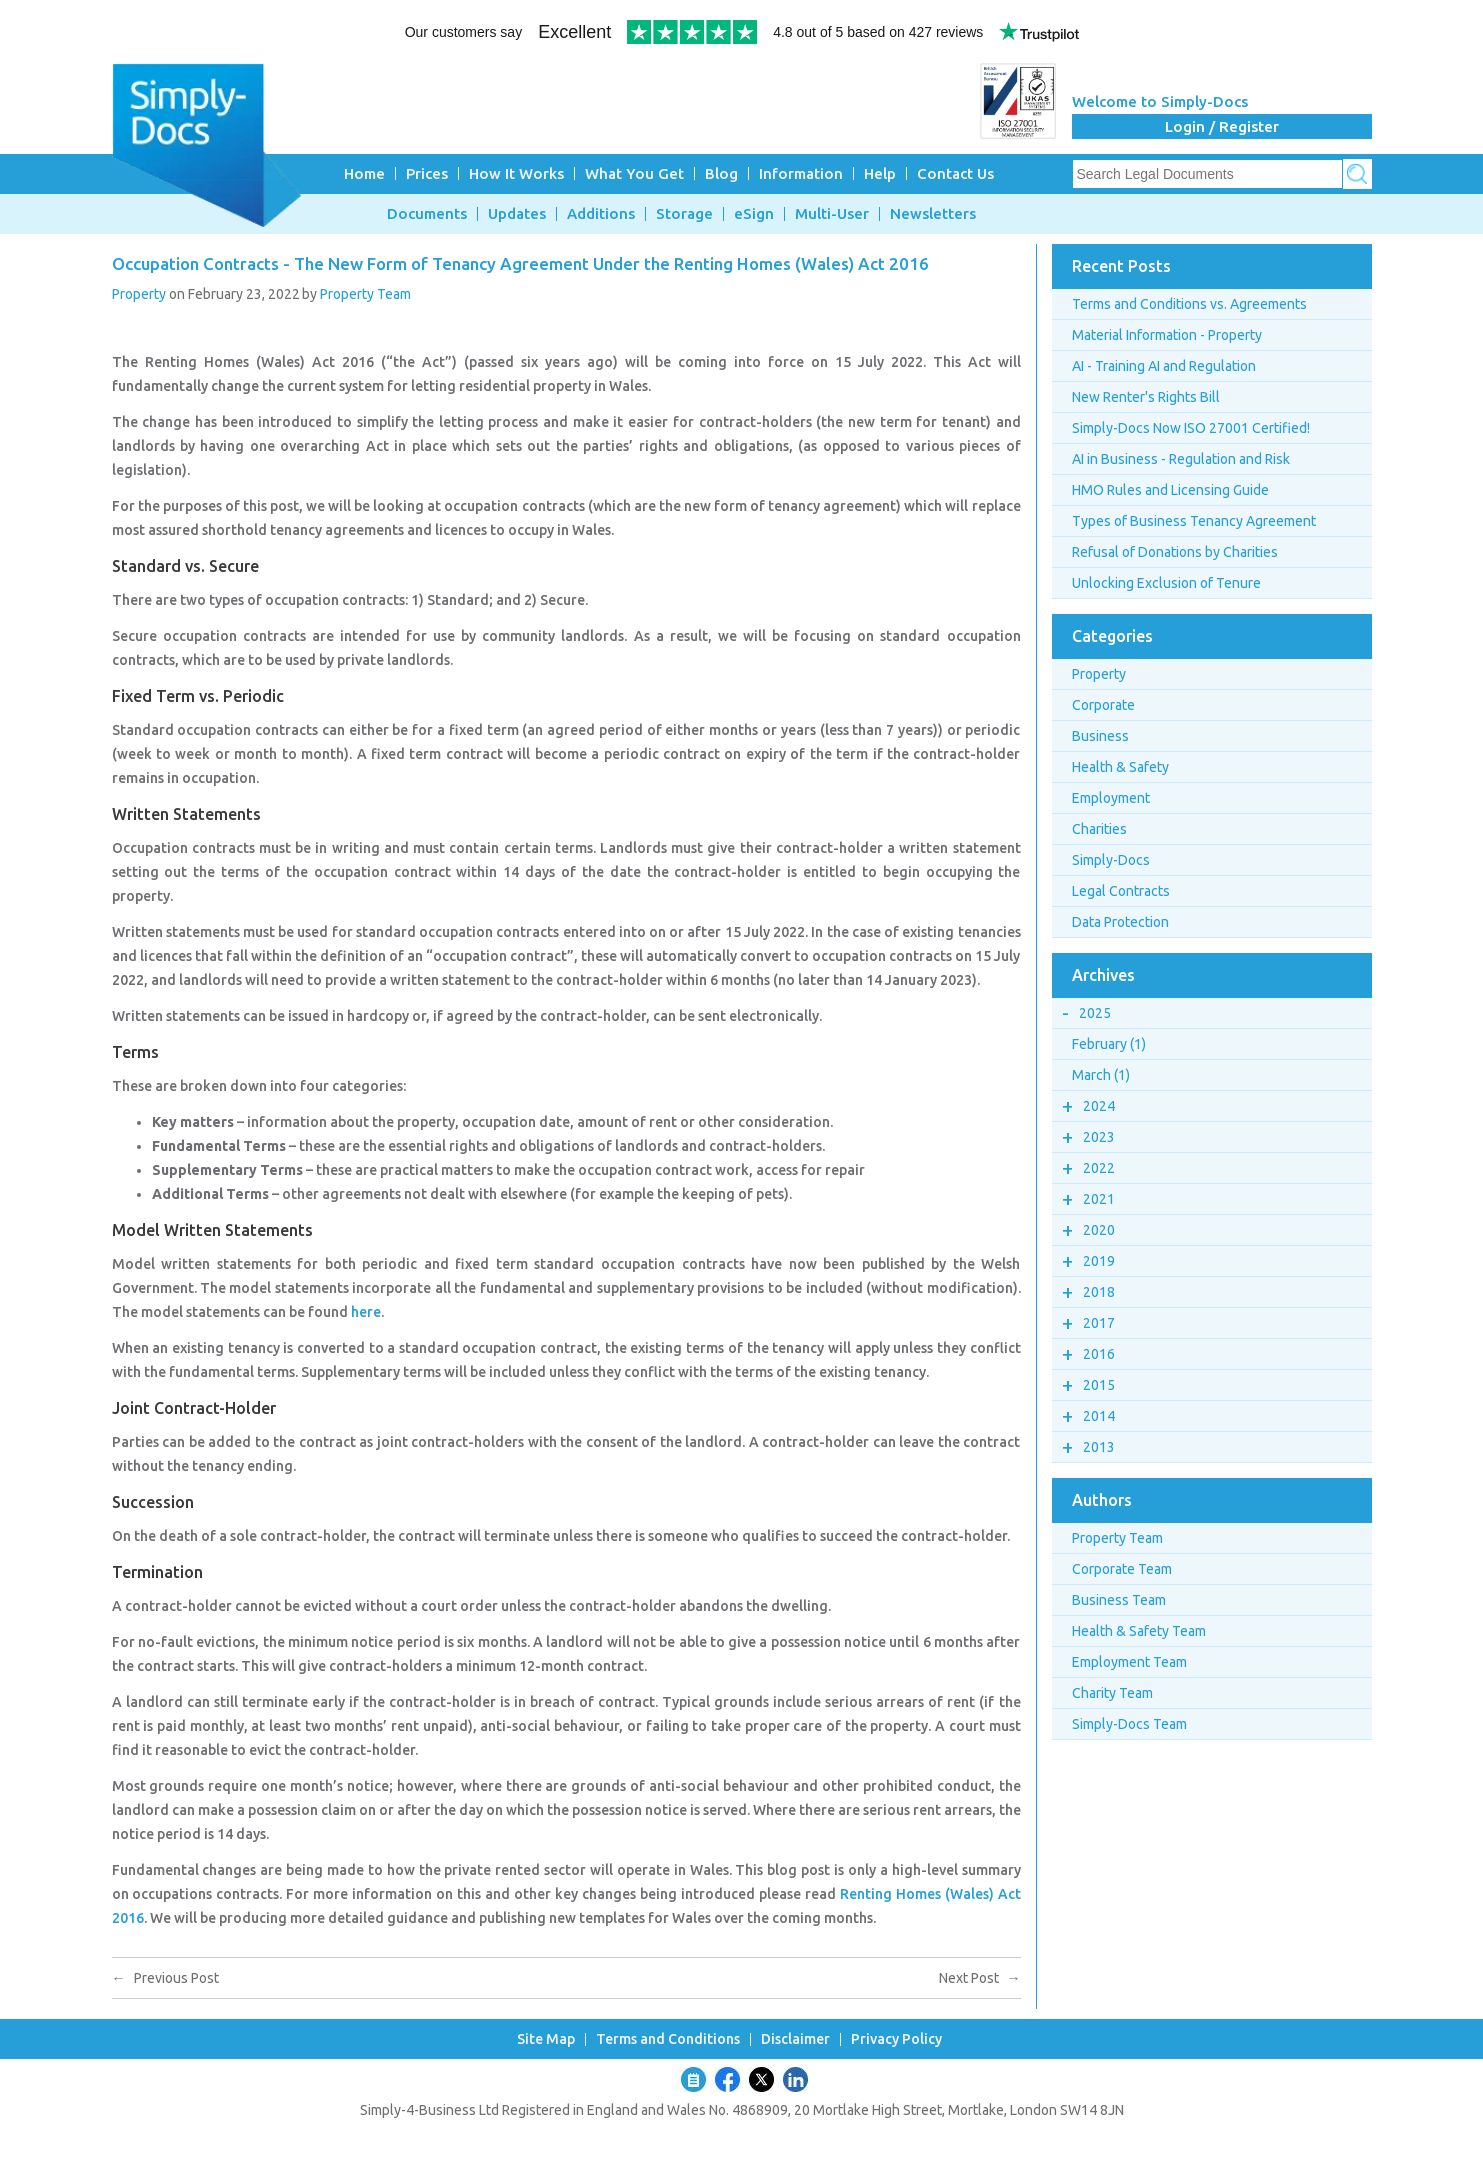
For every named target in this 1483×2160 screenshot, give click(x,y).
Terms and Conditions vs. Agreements (1189, 304)
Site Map (546, 2039)
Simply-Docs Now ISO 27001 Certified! (1191, 428)
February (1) (1109, 1044)
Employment (1111, 798)
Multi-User (832, 214)
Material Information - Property (1167, 335)
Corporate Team (1122, 1569)
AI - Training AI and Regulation (1164, 366)
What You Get (634, 173)
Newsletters (933, 214)
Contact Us (955, 173)
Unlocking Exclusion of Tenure (1166, 583)
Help (880, 173)
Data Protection (1120, 922)
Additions (601, 214)
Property (139, 294)
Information (801, 173)
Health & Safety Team (1139, 1631)
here (366, 1312)
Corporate (1103, 705)
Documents (427, 214)
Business (1100, 736)
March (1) (1101, 1075)
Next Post (980, 1978)
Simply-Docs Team (1129, 1724)
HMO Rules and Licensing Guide (1170, 490)
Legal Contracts (1121, 891)
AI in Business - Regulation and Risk (1181, 459)
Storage (684, 214)
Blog (721, 173)
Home (364, 173)
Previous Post (165, 1978)
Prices (427, 173)
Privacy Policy (896, 2039)
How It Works (516, 173)
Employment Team (1129, 1662)
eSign (754, 214)
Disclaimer (795, 2039)
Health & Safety (1120, 767)
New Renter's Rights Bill (1146, 397)
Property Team (365, 294)
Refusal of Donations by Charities (1175, 552)
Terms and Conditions (668, 2039)
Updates (517, 214)
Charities (1099, 829)
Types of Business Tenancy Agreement (1194, 521)
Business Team (1119, 1600)
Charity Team (1112, 1693)
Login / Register (1222, 126)
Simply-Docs (1111, 860)
